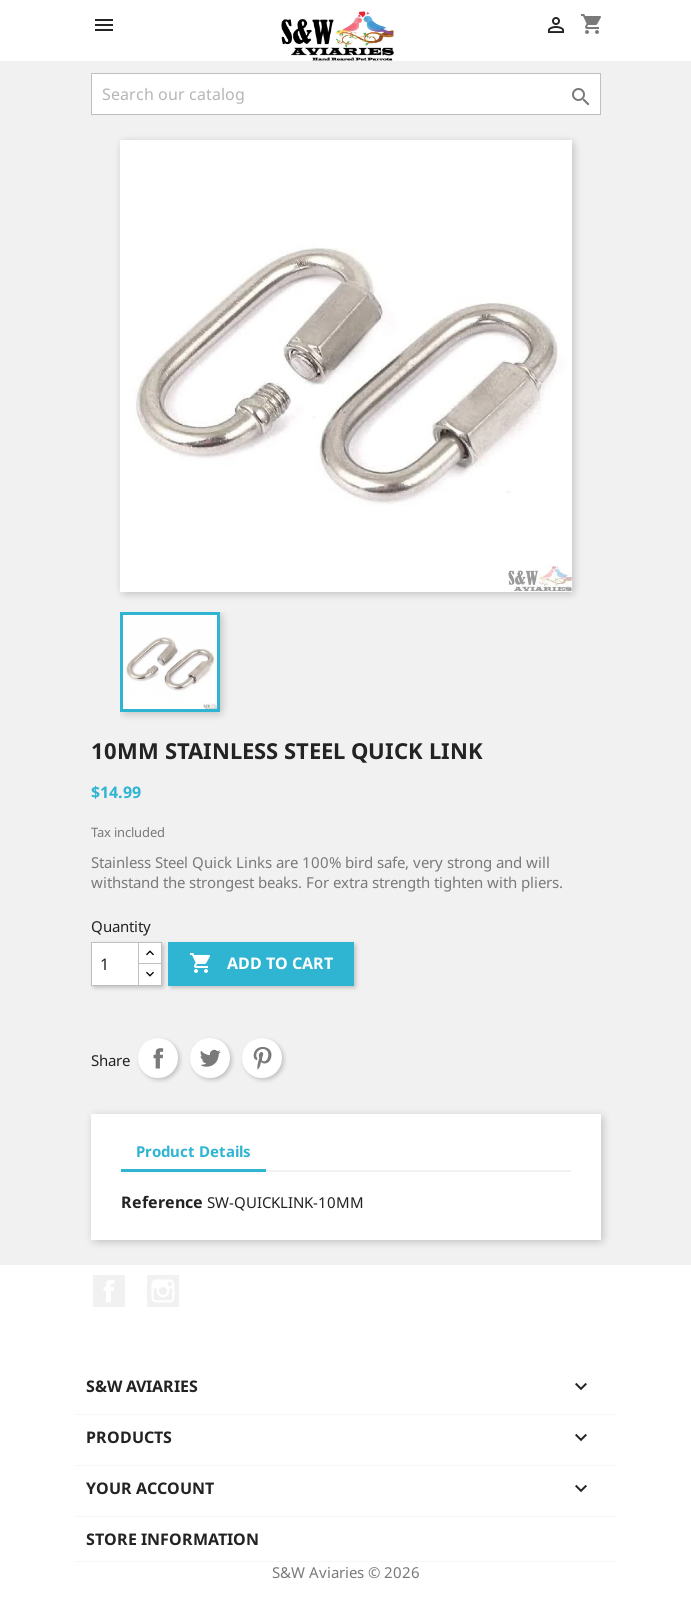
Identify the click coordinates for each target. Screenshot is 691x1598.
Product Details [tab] (193, 1151)
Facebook (109, 1291)
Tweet (210, 1058)
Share (158, 1058)
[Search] (346, 94)
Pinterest (262, 1058)
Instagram (163, 1291)
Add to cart (261, 964)
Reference (162, 1202)
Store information (172, 1539)
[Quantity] (115, 964)
